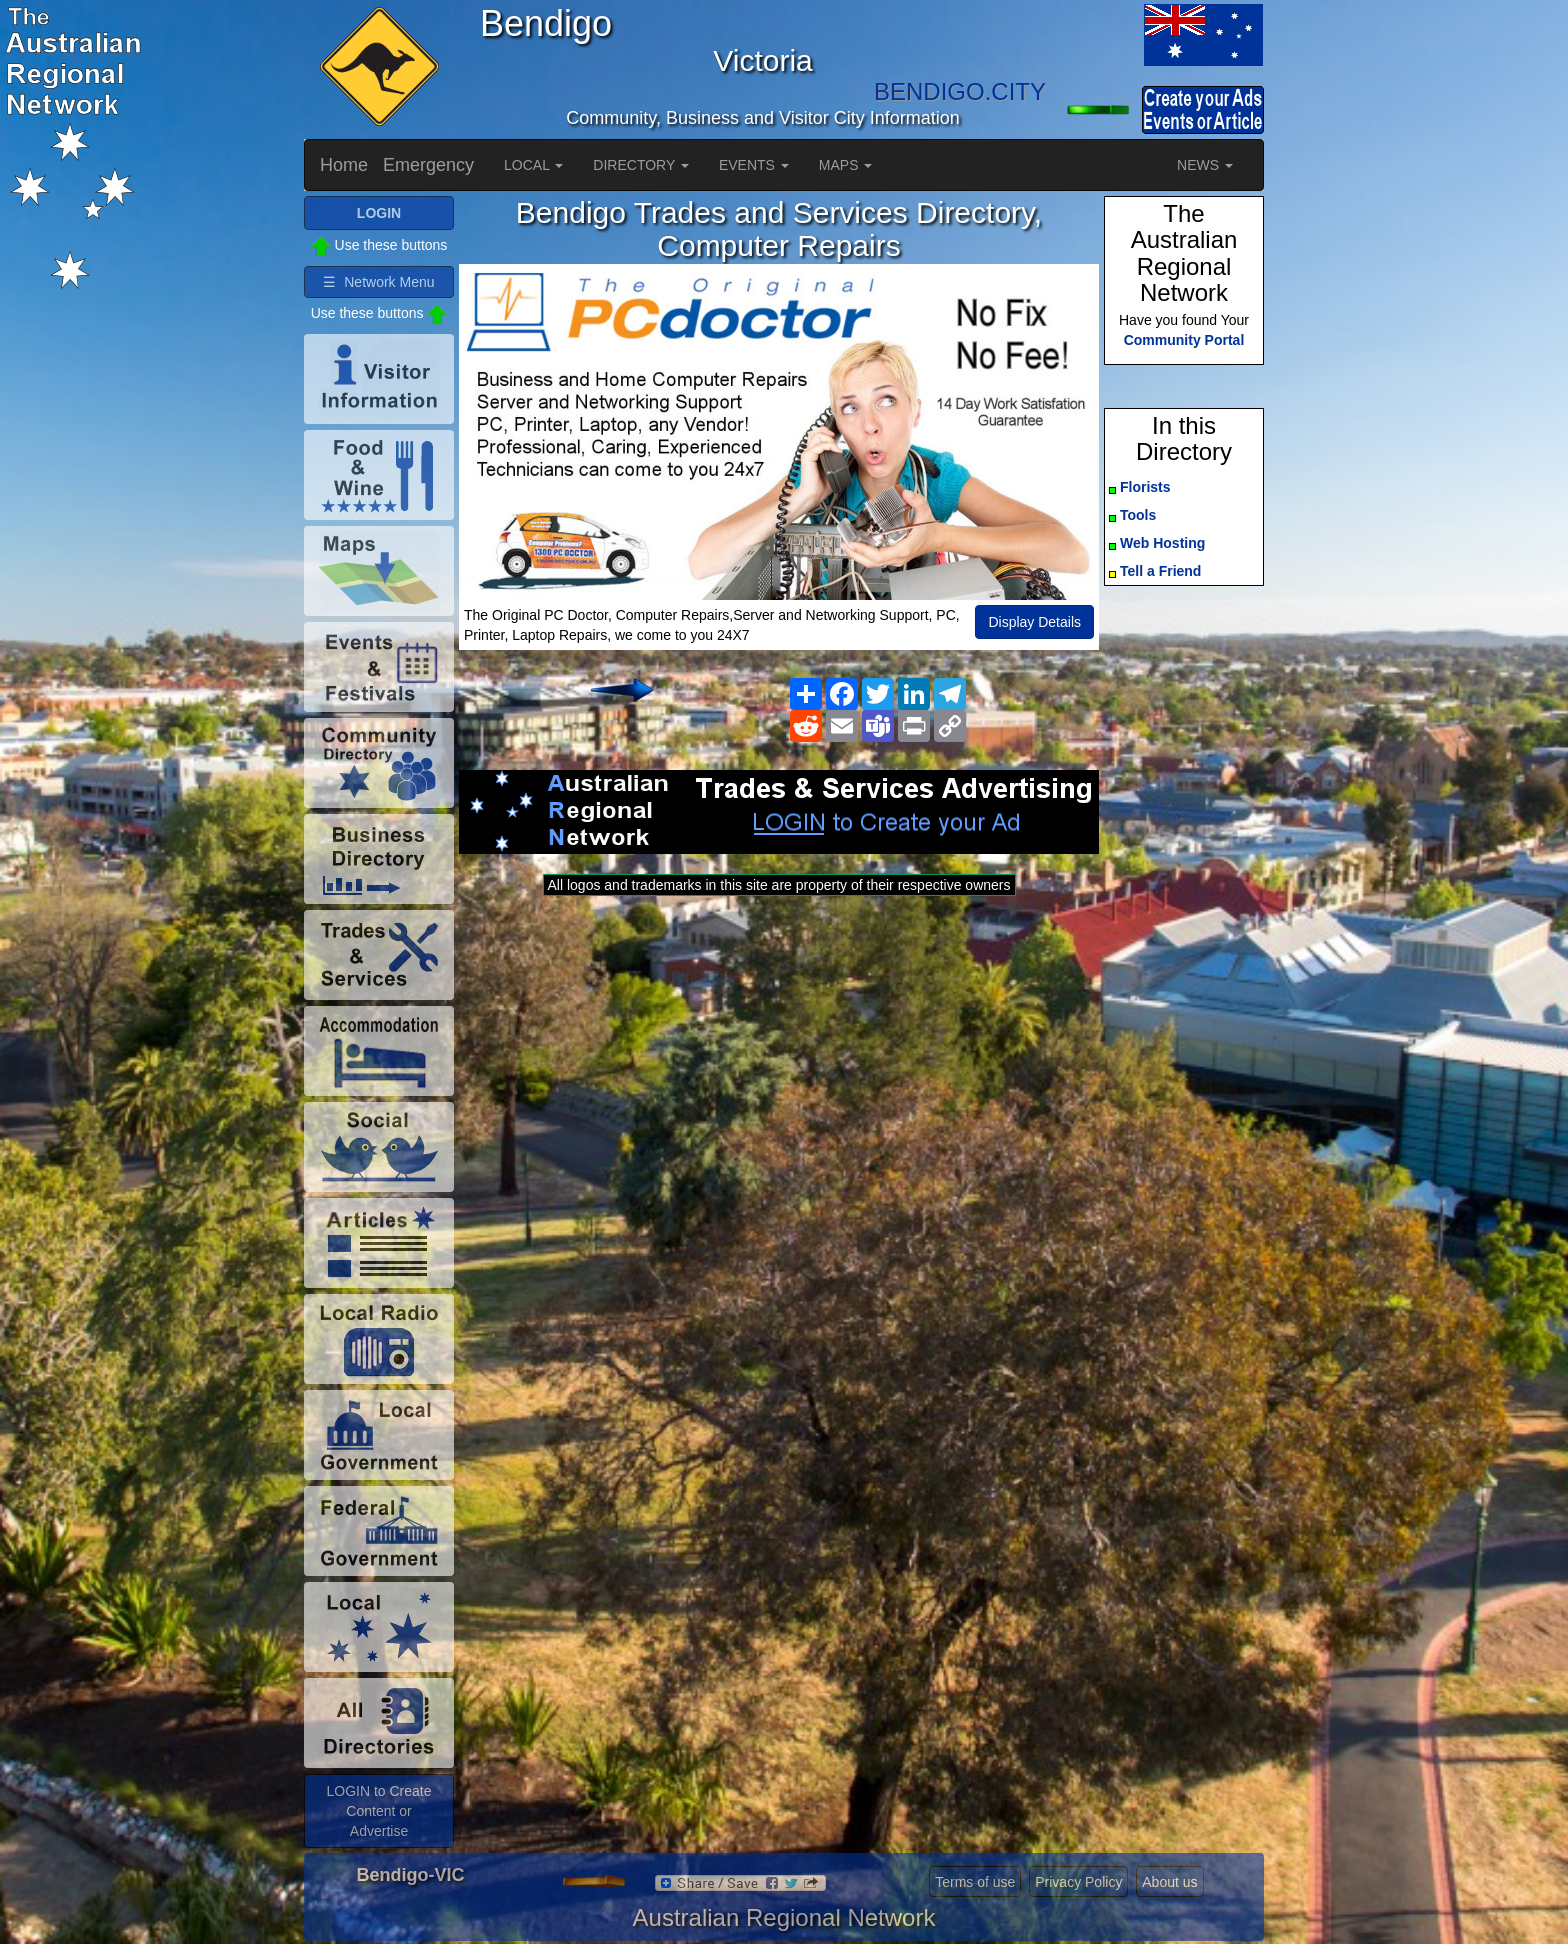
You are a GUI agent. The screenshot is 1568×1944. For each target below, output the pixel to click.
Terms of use (975, 1882)
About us (1169, 1882)
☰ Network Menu (378, 282)
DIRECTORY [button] (641, 165)
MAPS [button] (846, 165)
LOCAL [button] (533, 165)
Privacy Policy (1078, 1882)
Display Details (1034, 622)
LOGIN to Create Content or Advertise (378, 1811)
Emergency (428, 165)
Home (344, 165)
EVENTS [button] (754, 165)
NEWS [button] (1205, 165)
